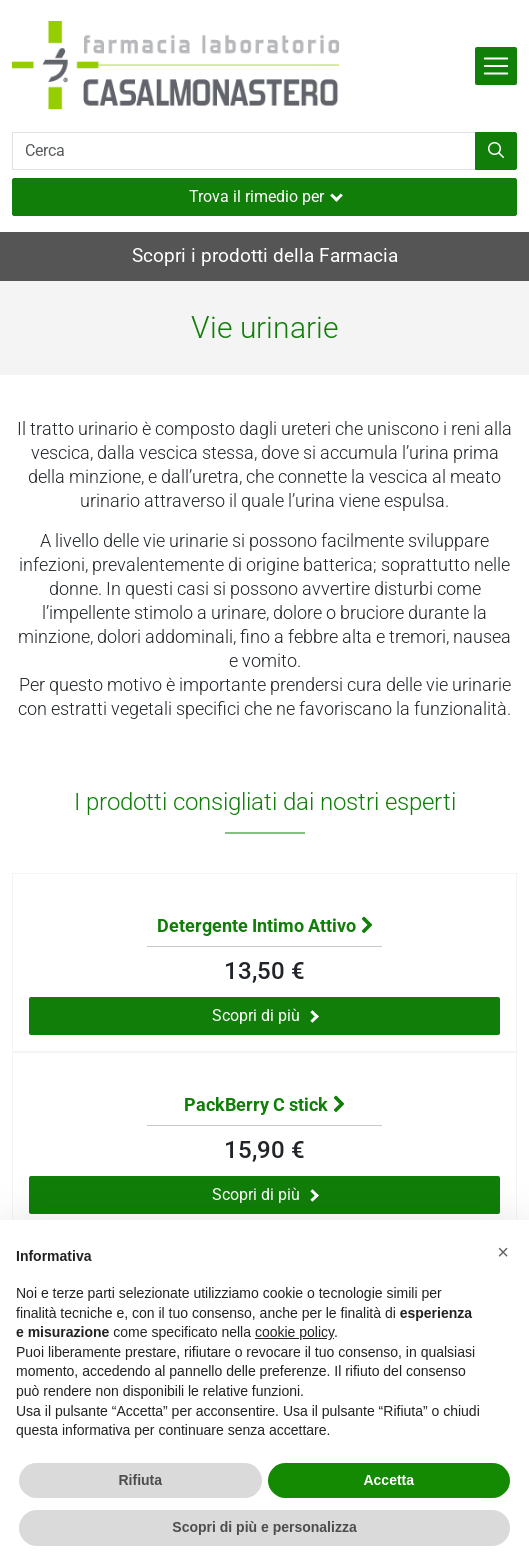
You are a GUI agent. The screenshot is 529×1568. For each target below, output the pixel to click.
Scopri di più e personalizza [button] (264, 1527)
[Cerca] (244, 151)
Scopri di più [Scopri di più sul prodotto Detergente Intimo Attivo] (265, 1015)
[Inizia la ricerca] (496, 151)
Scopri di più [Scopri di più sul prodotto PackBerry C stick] (265, 1194)
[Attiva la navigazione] (496, 66)
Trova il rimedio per (266, 196)
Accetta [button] (388, 1480)
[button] (503, 1252)
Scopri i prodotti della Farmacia (265, 255)
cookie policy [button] (294, 1332)
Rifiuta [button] (140, 1480)
